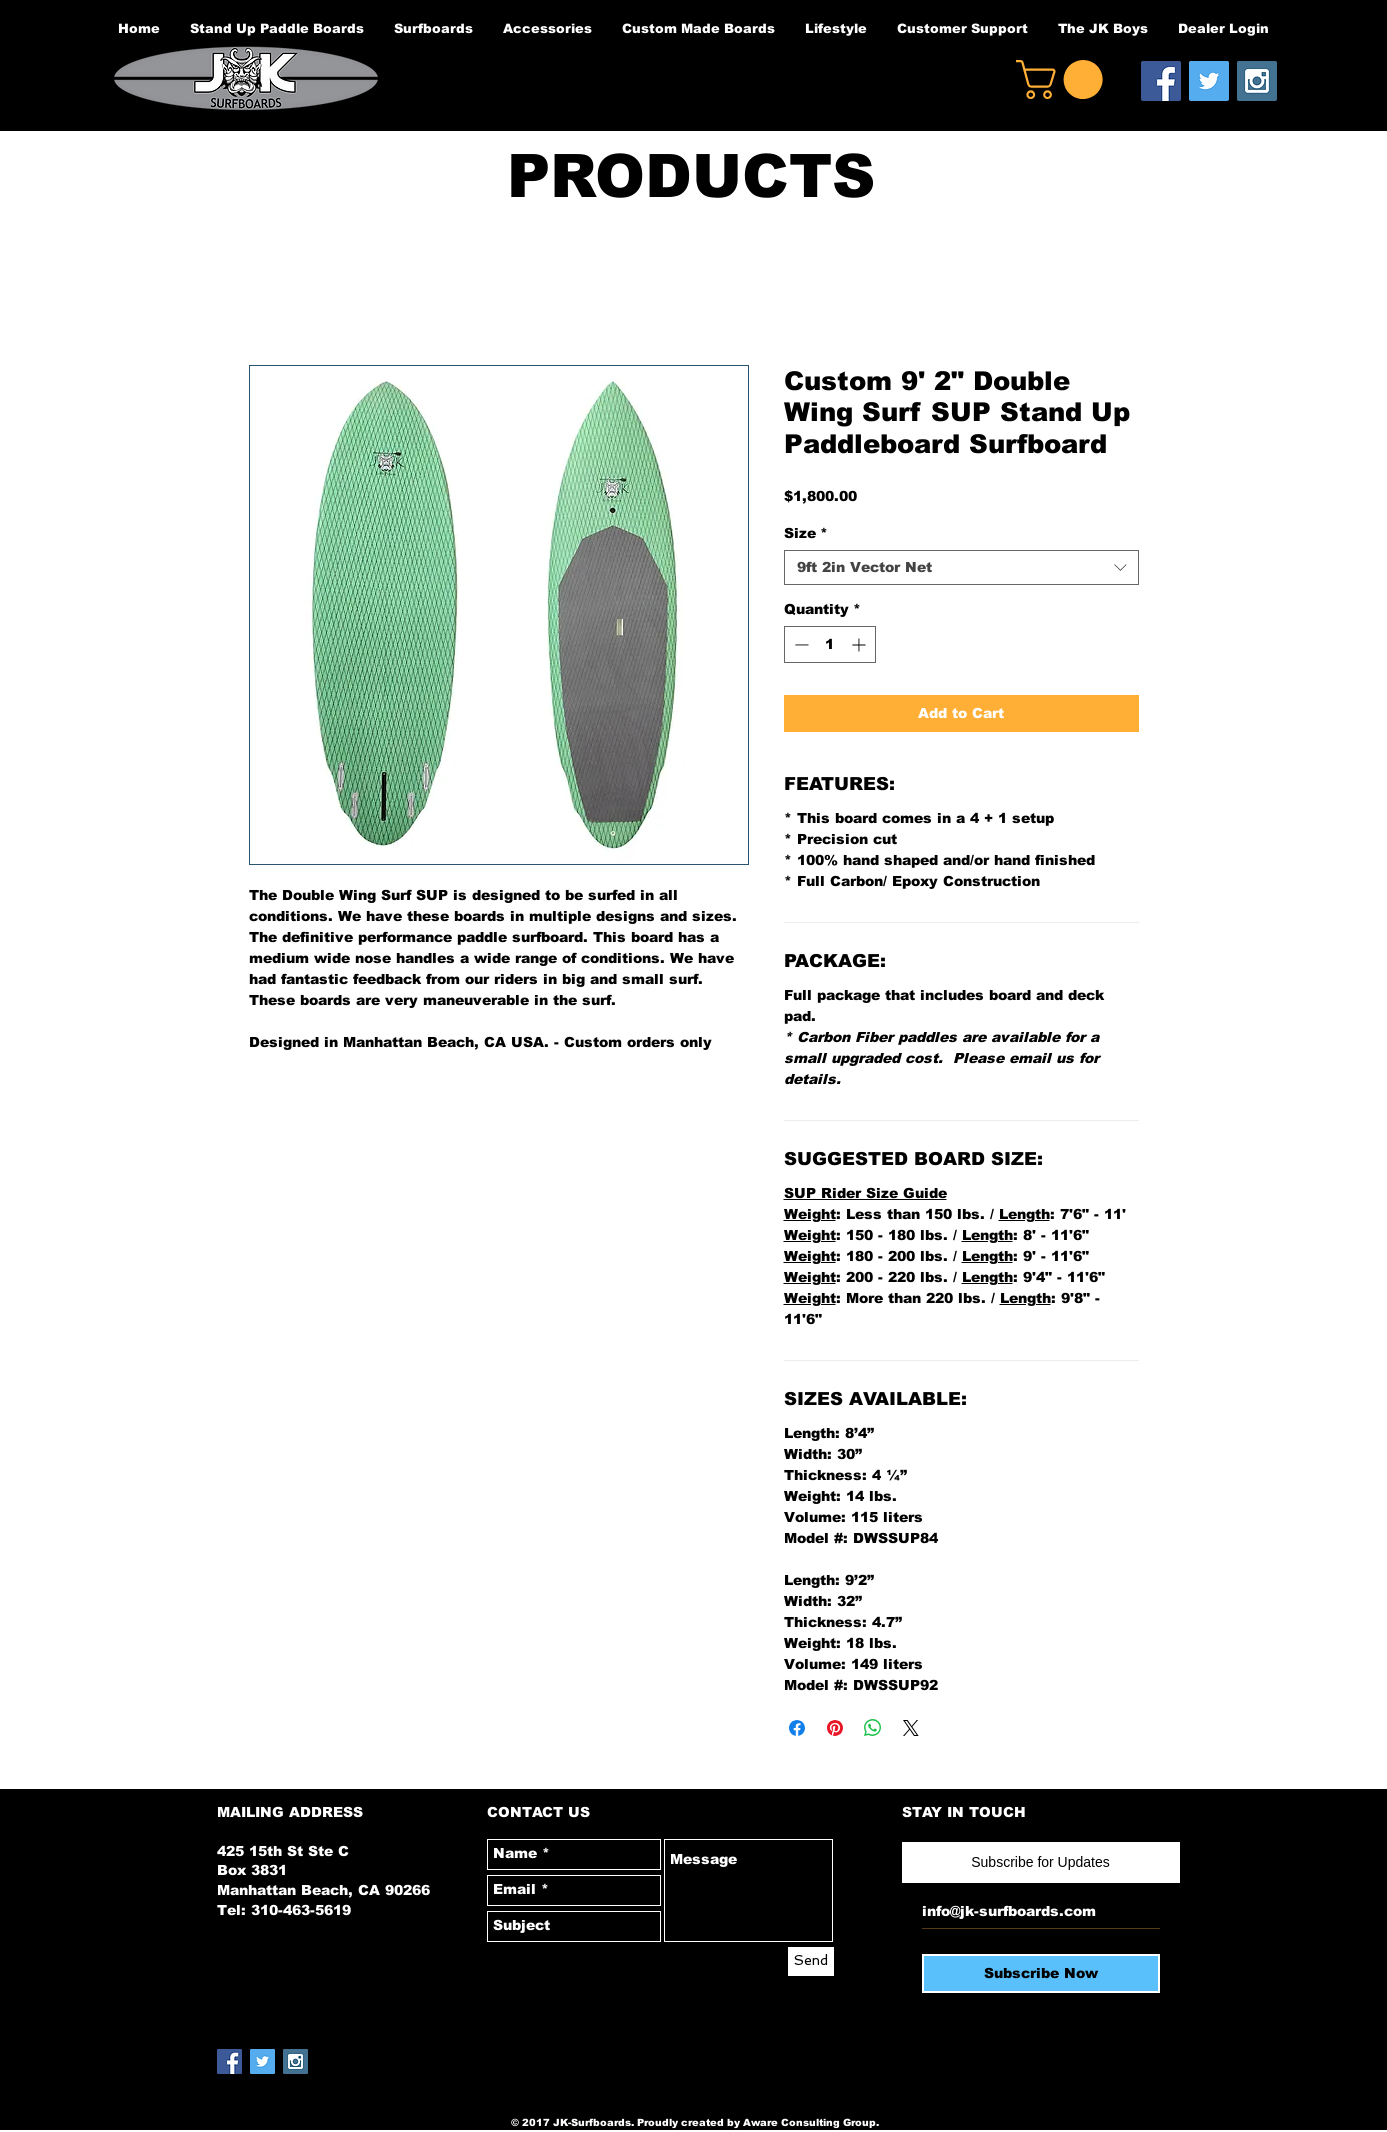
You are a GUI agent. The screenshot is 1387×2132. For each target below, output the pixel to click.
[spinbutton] (830, 644)
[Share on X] (911, 1728)
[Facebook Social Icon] (1161, 81)
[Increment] (860, 644)
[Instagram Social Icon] (1257, 81)
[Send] (811, 1961)
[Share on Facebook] (797, 1728)
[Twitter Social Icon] (1209, 81)
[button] (1064, 79)
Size (806, 533)
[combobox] (961, 567)
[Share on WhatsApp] (873, 1728)
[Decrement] (799, 644)
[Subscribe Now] (1041, 1973)
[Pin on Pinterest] (835, 1728)
